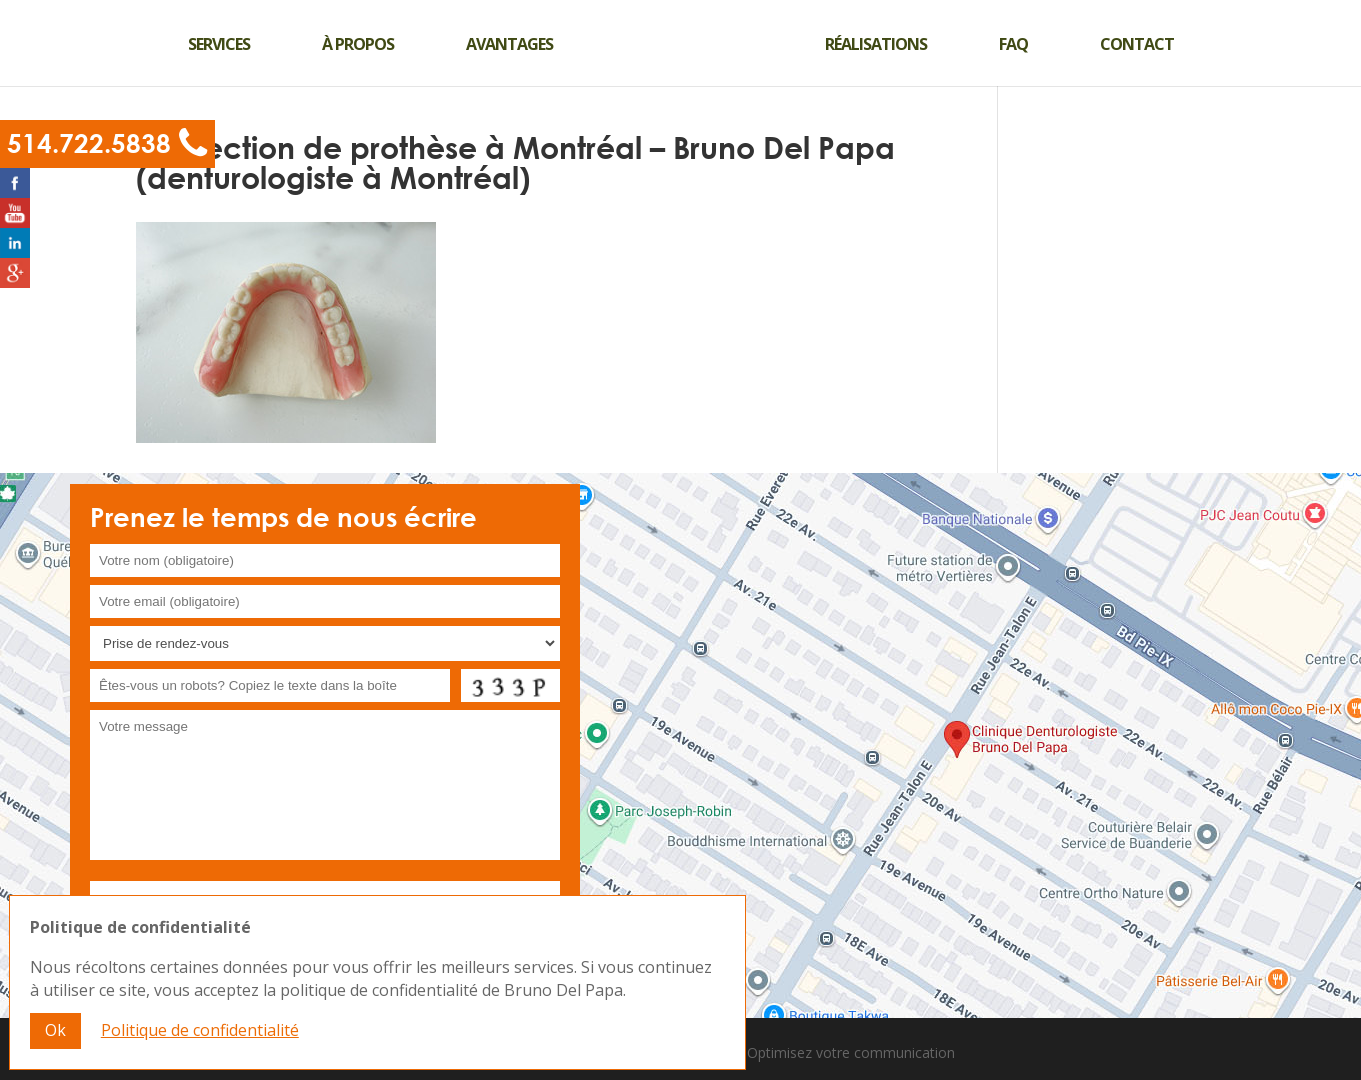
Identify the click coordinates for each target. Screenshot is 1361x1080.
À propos (358, 44)
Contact (1137, 44)
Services (219, 44)
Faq (1013, 44)
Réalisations (876, 44)
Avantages (509, 44)
